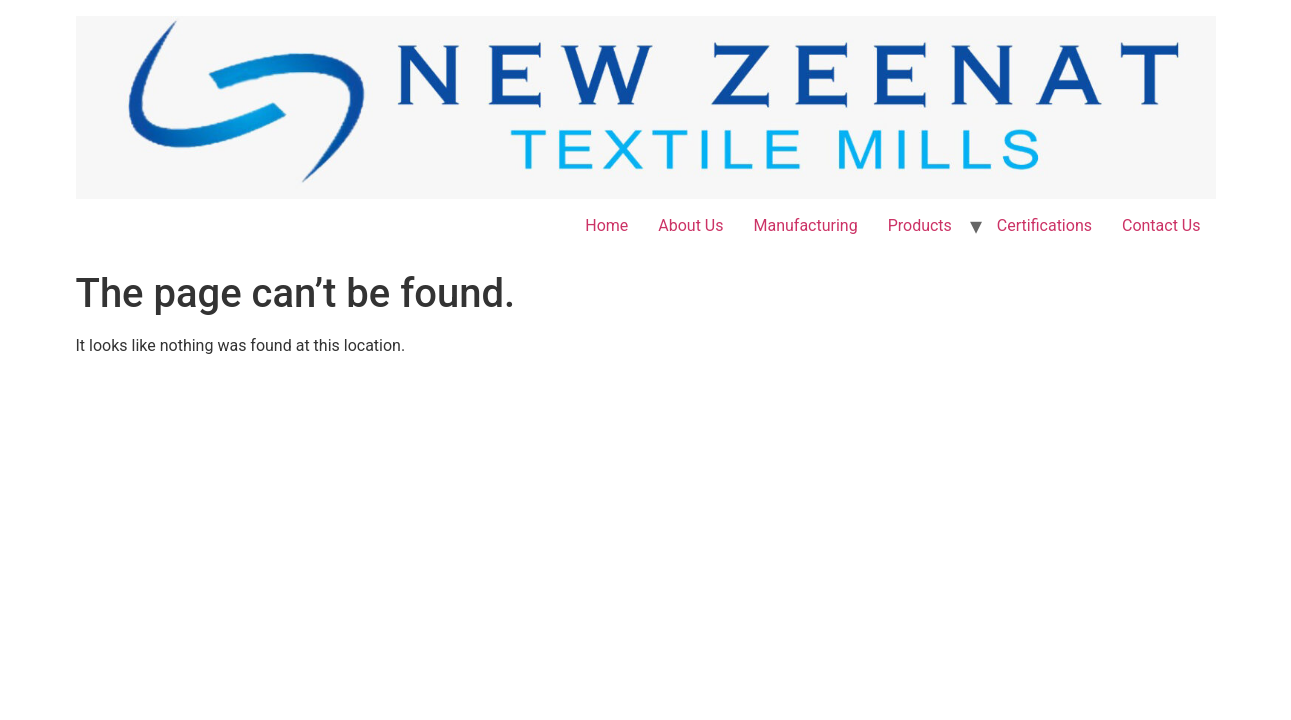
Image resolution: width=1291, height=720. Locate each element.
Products (920, 225)
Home (606, 225)
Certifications (1044, 225)
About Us (690, 225)
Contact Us (1161, 225)
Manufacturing (805, 225)
